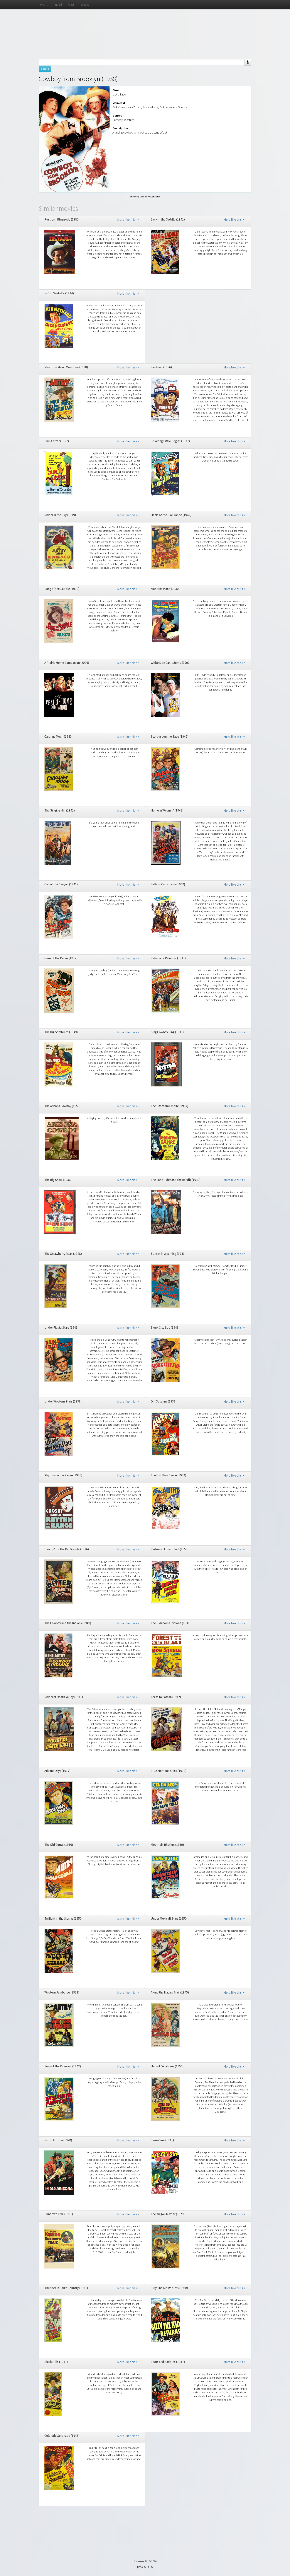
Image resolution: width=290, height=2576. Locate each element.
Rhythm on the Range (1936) (63, 1475)
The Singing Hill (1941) (59, 810)
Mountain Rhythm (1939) (167, 1845)
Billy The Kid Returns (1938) (169, 2288)
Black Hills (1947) (56, 2362)
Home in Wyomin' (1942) (167, 810)
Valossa (140, 2561)
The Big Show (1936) (58, 1180)
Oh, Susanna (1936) (164, 1401)
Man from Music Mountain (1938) (66, 367)
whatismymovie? (51, 4)
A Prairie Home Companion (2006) (66, 663)
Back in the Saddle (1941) (168, 219)
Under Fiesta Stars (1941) (61, 1327)
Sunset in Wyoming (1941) (168, 1254)
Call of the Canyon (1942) (61, 884)
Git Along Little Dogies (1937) (170, 441)
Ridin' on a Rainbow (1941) (168, 958)
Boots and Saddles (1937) (168, 2362)
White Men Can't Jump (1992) (171, 663)
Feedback (85, 4)
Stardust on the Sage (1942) (169, 736)
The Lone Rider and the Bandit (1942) (175, 1180)
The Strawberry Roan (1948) (63, 1254)
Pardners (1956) (161, 367)
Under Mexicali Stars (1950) (169, 1918)
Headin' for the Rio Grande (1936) (66, 1549)
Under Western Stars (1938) (63, 1401)
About (71, 4)
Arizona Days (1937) (57, 1771)
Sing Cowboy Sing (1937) (167, 1032)
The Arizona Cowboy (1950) (62, 1106)
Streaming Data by (145, 197)
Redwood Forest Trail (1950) (170, 1549)
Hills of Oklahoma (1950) (167, 2066)
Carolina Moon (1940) (58, 736)
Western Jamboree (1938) (61, 1992)
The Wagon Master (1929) (168, 2214)
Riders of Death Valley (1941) (63, 1697)
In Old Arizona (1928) (58, 2140)
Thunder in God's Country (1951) (66, 2288)
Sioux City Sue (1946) (165, 1327)
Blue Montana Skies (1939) (168, 1771)
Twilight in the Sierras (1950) (63, 1918)
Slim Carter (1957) (56, 441)
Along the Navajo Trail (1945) (170, 1992)
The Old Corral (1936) (58, 1845)
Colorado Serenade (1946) (62, 2436)
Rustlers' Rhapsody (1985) (62, 219)
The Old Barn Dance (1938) (168, 1475)
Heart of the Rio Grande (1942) (171, 515)
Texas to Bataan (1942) (166, 1697)
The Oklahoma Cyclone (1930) (171, 1623)
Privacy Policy (145, 2566)
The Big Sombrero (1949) (61, 1032)
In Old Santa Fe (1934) (59, 293)
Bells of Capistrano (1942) (168, 884)
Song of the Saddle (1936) (61, 589)
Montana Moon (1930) (165, 589)
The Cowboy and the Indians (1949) (67, 1623)
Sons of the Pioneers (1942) (62, 2066)
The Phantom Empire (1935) (169, 1106)
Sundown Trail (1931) (58, 2214)
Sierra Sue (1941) (162, 2140)
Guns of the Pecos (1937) (60, 958)
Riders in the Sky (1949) (60, 515)
